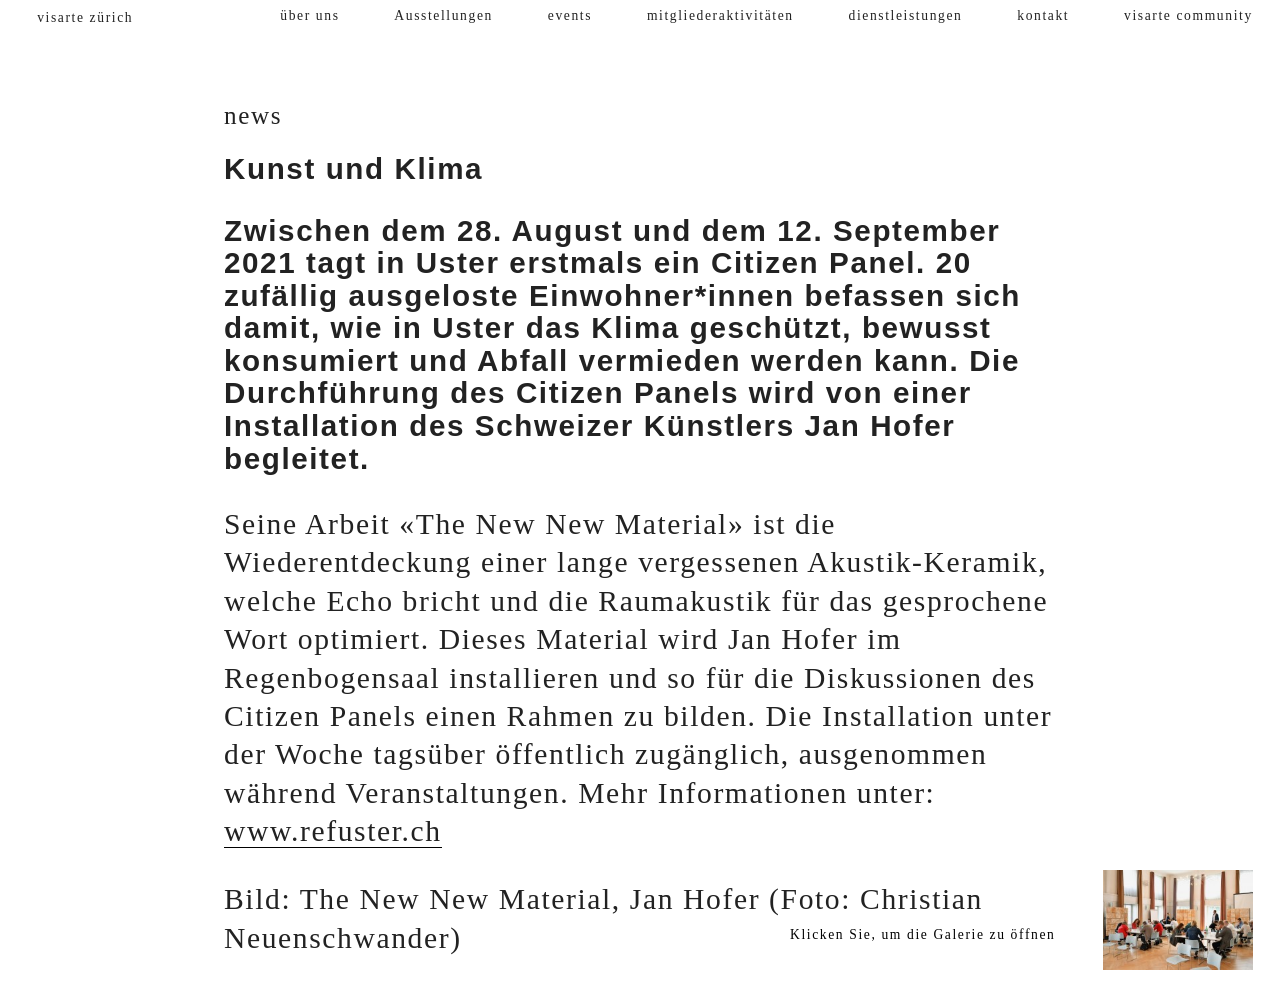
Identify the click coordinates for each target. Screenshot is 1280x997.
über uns (309, 15)
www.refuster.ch (333, 831)
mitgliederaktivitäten (720, 15)
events (570, 15)
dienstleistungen (906, 15)
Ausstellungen (443, 15)
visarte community (1188, 15)
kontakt (1043, 15)
